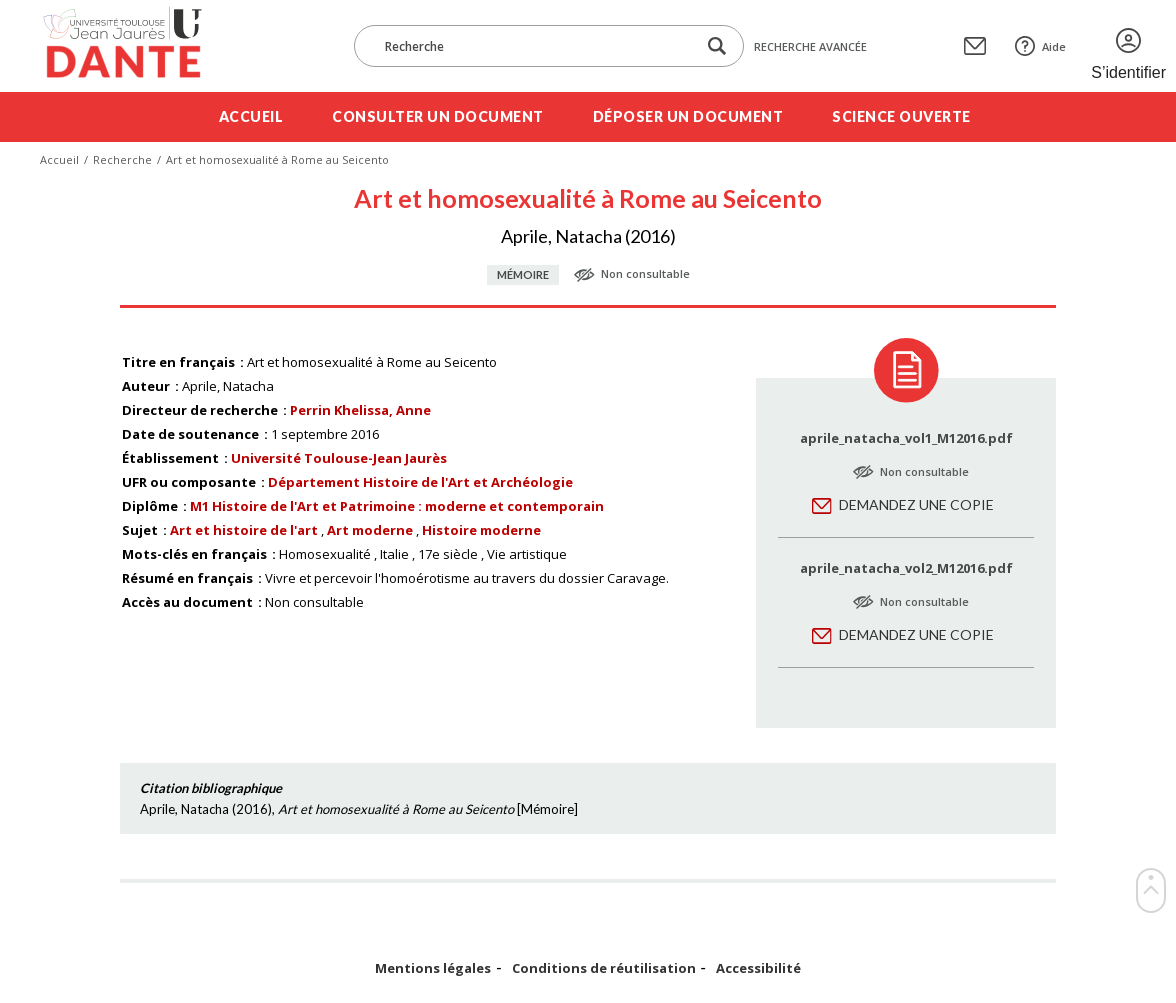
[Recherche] (535, 46)
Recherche (122, 159)
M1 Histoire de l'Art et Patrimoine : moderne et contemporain (397, 506)
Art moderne (370, 530)
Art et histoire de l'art (244, 530)
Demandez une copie (916, 504)
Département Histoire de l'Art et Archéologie (420, 482)
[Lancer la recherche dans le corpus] (717, 46)
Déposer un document (688, 116)
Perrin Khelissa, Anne (360, 410)
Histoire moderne (481, 530)
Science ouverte (901, 116)
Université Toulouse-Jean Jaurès (339, 458)
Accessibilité (758, 968)
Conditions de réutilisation (604, 968)
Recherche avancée (810, 46)
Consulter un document (438, 116)
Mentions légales (433, 968)
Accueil (251, 116)
